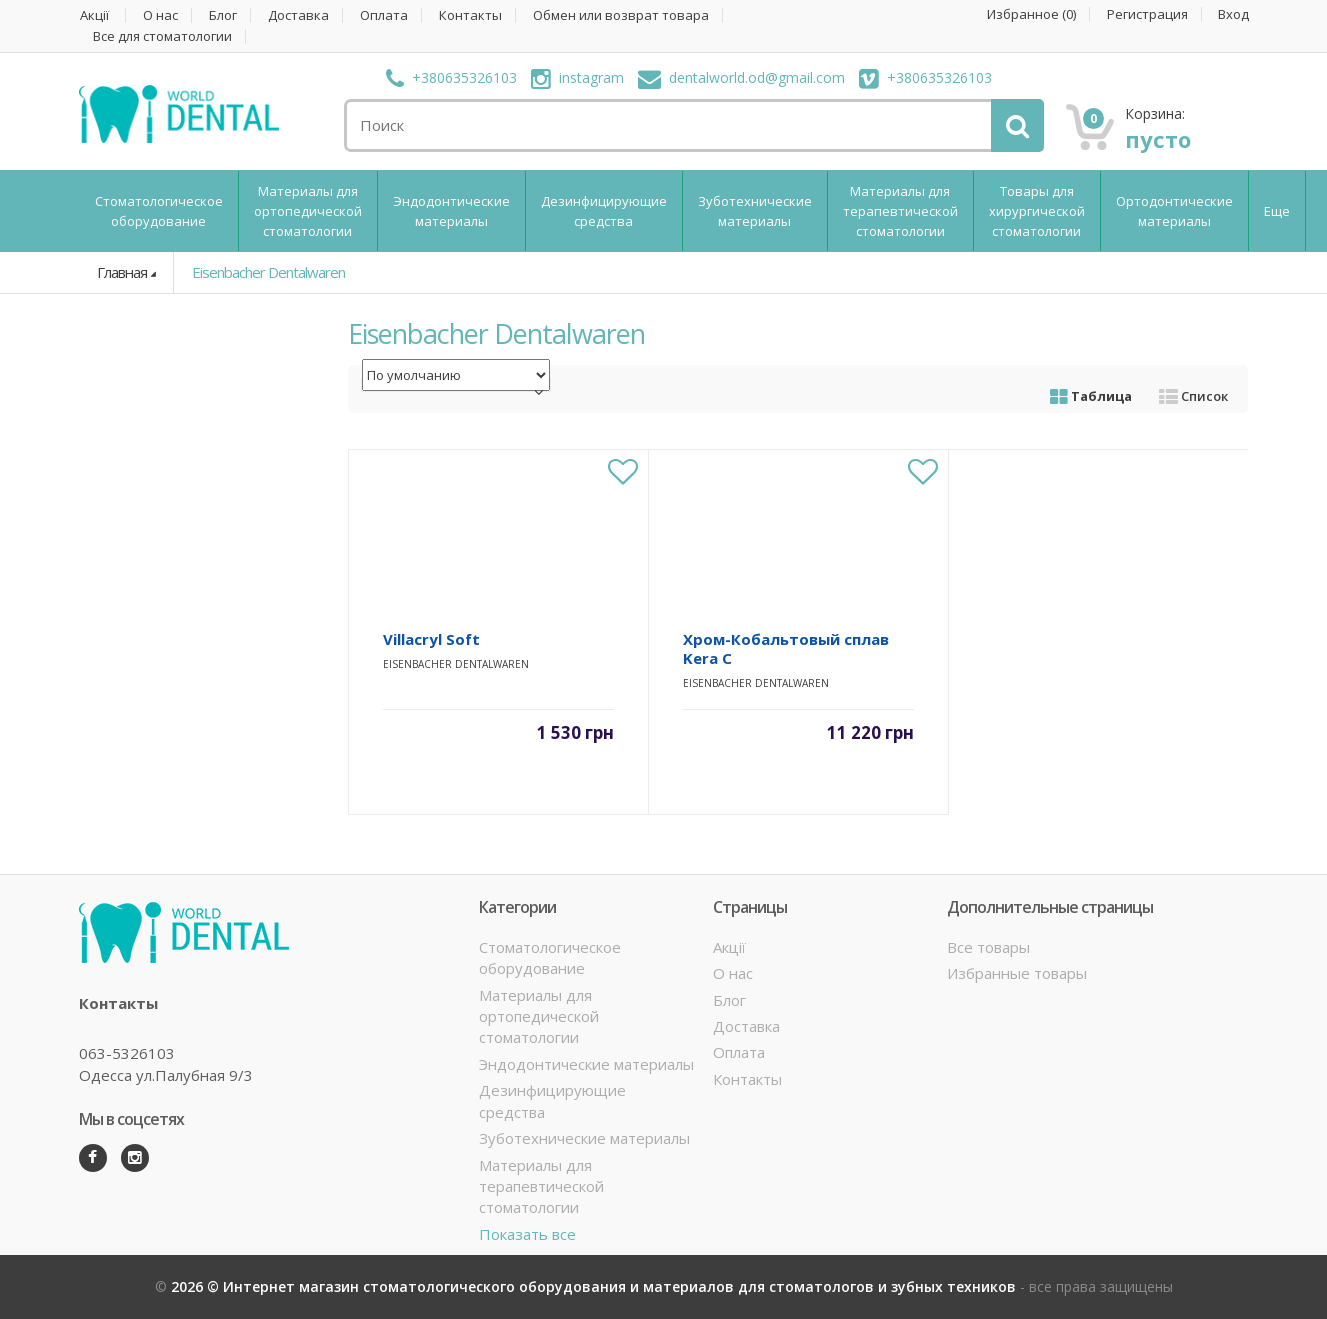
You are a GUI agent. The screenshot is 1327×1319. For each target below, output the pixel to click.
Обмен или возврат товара (621, 15)
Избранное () (1031, 14)
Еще (1277, 211)
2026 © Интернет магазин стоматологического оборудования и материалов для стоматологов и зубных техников (595, 1286)
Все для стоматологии (162, 36)
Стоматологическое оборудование (159, 211)
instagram (577, 77)
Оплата (384, 15)
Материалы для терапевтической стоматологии (900, 211)
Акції (94, 15)
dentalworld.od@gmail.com (741, 77)
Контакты (470, 15)
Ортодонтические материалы (1174, 211)
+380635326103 (451, 77)
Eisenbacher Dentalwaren (268, 272)
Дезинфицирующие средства (604, 211)
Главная (122, 272)
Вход (1233, 14)
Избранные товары (1017, 973)
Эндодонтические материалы (451, 211)
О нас (160, 15)
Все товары (988, 947)
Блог (223, 15)
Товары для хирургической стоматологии (1037, 211)
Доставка (298, 15)
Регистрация (1147, 14)
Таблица (1091, 396)
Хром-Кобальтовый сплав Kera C (786, 648)
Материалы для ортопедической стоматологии (308, 211)
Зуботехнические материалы (755, 211)
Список (1193, 396)
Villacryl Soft (431, 639)
